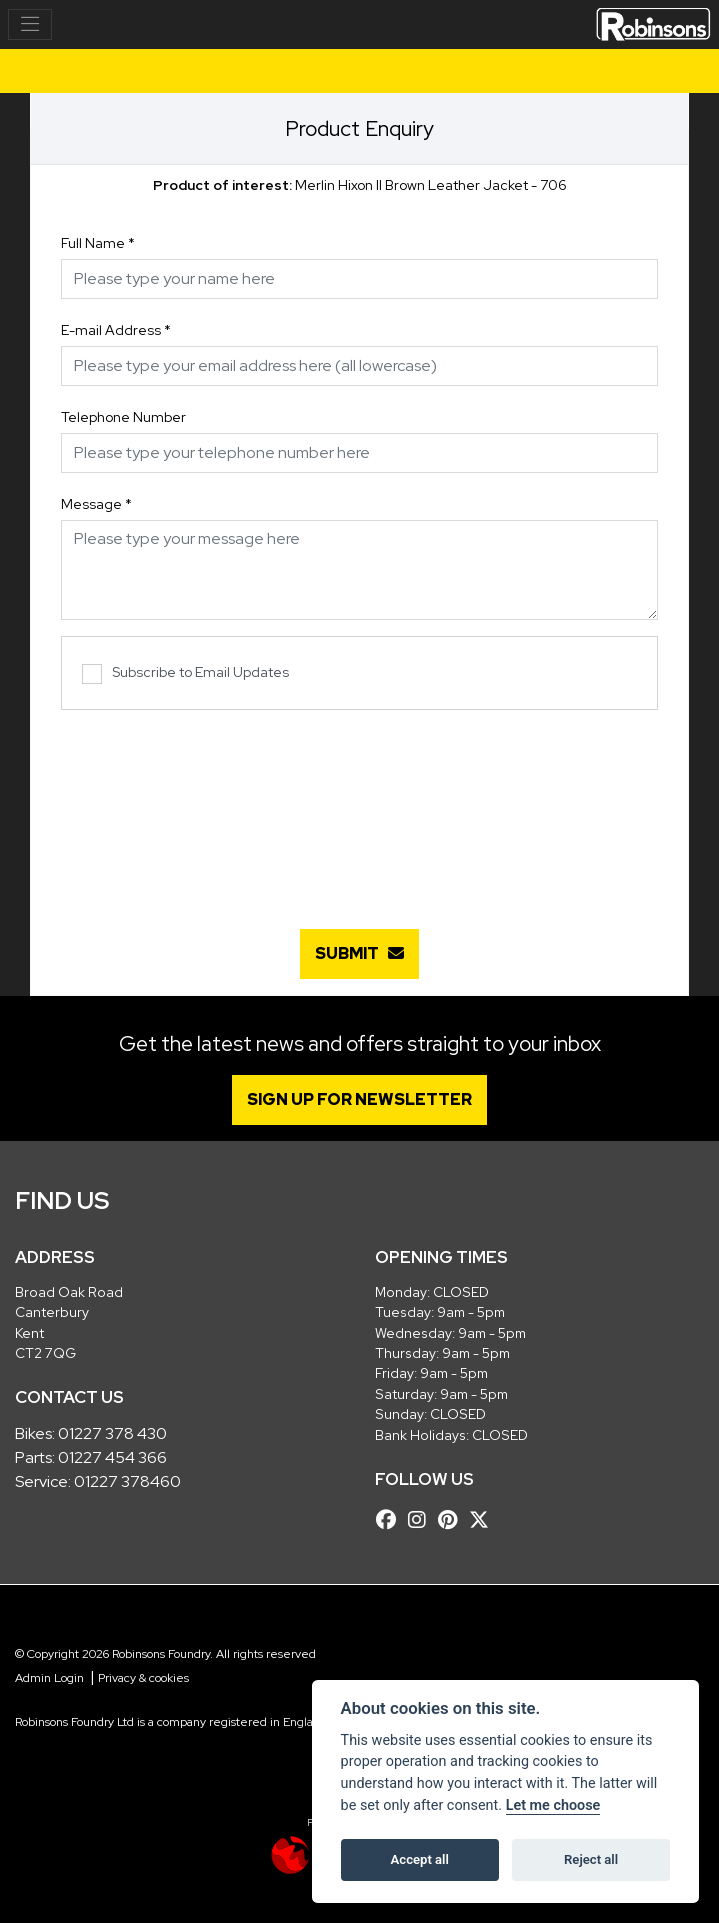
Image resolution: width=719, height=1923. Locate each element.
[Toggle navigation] (30, 25)
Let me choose (553, 1805)
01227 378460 (127, 1481)
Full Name (98, 243)
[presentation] (360, 809)
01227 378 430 (112, 1433)
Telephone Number (123, 417)
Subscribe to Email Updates (185, 673)
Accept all (420, 1859)
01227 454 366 (112, 1457)
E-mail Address (116, 330)
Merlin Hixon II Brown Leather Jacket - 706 (360, 185)
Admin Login (49, 1678)
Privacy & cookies (143, 1678)
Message (96, 504)
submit (359, 953)
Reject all (591, 1859)
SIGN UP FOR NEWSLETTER (359, 1099)
